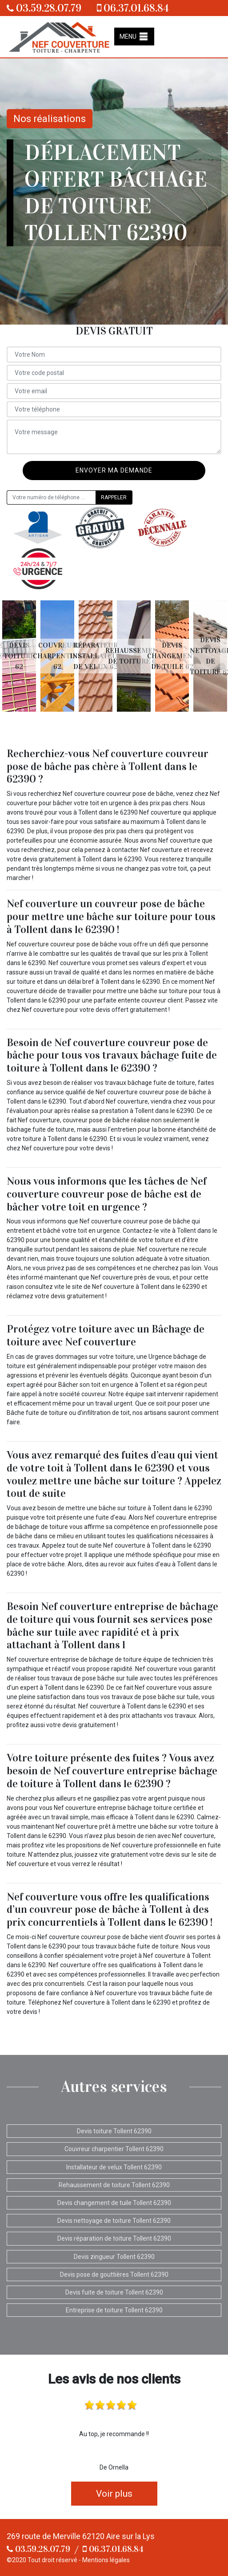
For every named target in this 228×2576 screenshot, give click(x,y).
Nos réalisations (49, 118)
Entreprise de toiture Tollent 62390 (114, 2310)
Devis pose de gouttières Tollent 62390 (114, 2274)
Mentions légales (106, 2560)
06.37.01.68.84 (133, 8)
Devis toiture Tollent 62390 (114, 2131)
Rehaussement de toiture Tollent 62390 (114, 2185)
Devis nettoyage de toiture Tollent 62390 (114, 2220)
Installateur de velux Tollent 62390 (114, 2167)
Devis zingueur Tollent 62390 (114, 2256)
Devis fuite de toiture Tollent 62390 (114, 2292)
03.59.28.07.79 (44, 8)
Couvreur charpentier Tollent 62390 (114, 2148)
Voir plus (114, 2493)
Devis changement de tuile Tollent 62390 (114, 2202)
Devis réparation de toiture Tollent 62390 (114, 2238)
